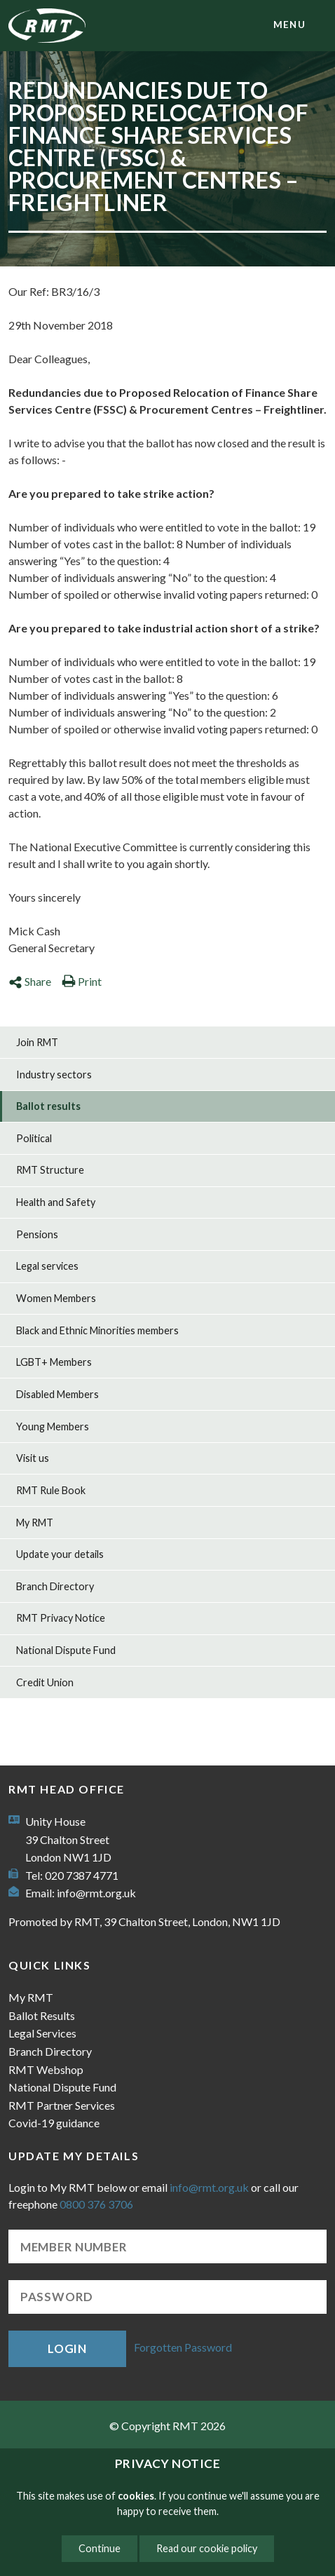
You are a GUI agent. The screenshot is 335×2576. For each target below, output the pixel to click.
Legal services (47, 1266)
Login (67, 2348)
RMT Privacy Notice (60, 1618)
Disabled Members (57, 1394)
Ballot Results (41, 2015)
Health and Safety (55, 1202)
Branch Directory (55, 1586)
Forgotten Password (183, 2347)
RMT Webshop (45, 2069)
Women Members (56, 1298)
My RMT (34, 1522)
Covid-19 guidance (54, 2122)
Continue (99, 2548)
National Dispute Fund (66, 1650)
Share (29, 981)
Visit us (32, 1458)
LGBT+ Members (54, 1362)
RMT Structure (50, 1170)
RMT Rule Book (51, 1490)
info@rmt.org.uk (96, 1892)
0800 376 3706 (96, 2204)
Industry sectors (54, 1074)
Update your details (60, 1554)
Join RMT (37, 1042)
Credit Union (45, 1682)
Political (34, 1138)
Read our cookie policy (206, 2548)
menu (289, 24)
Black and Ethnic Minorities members (97, 1330)
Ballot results (48, 1106)
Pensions (37, 1234)
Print (82, 981)
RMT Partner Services (61, 2105)
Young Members (52, 1426)
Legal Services (42, 2033)
